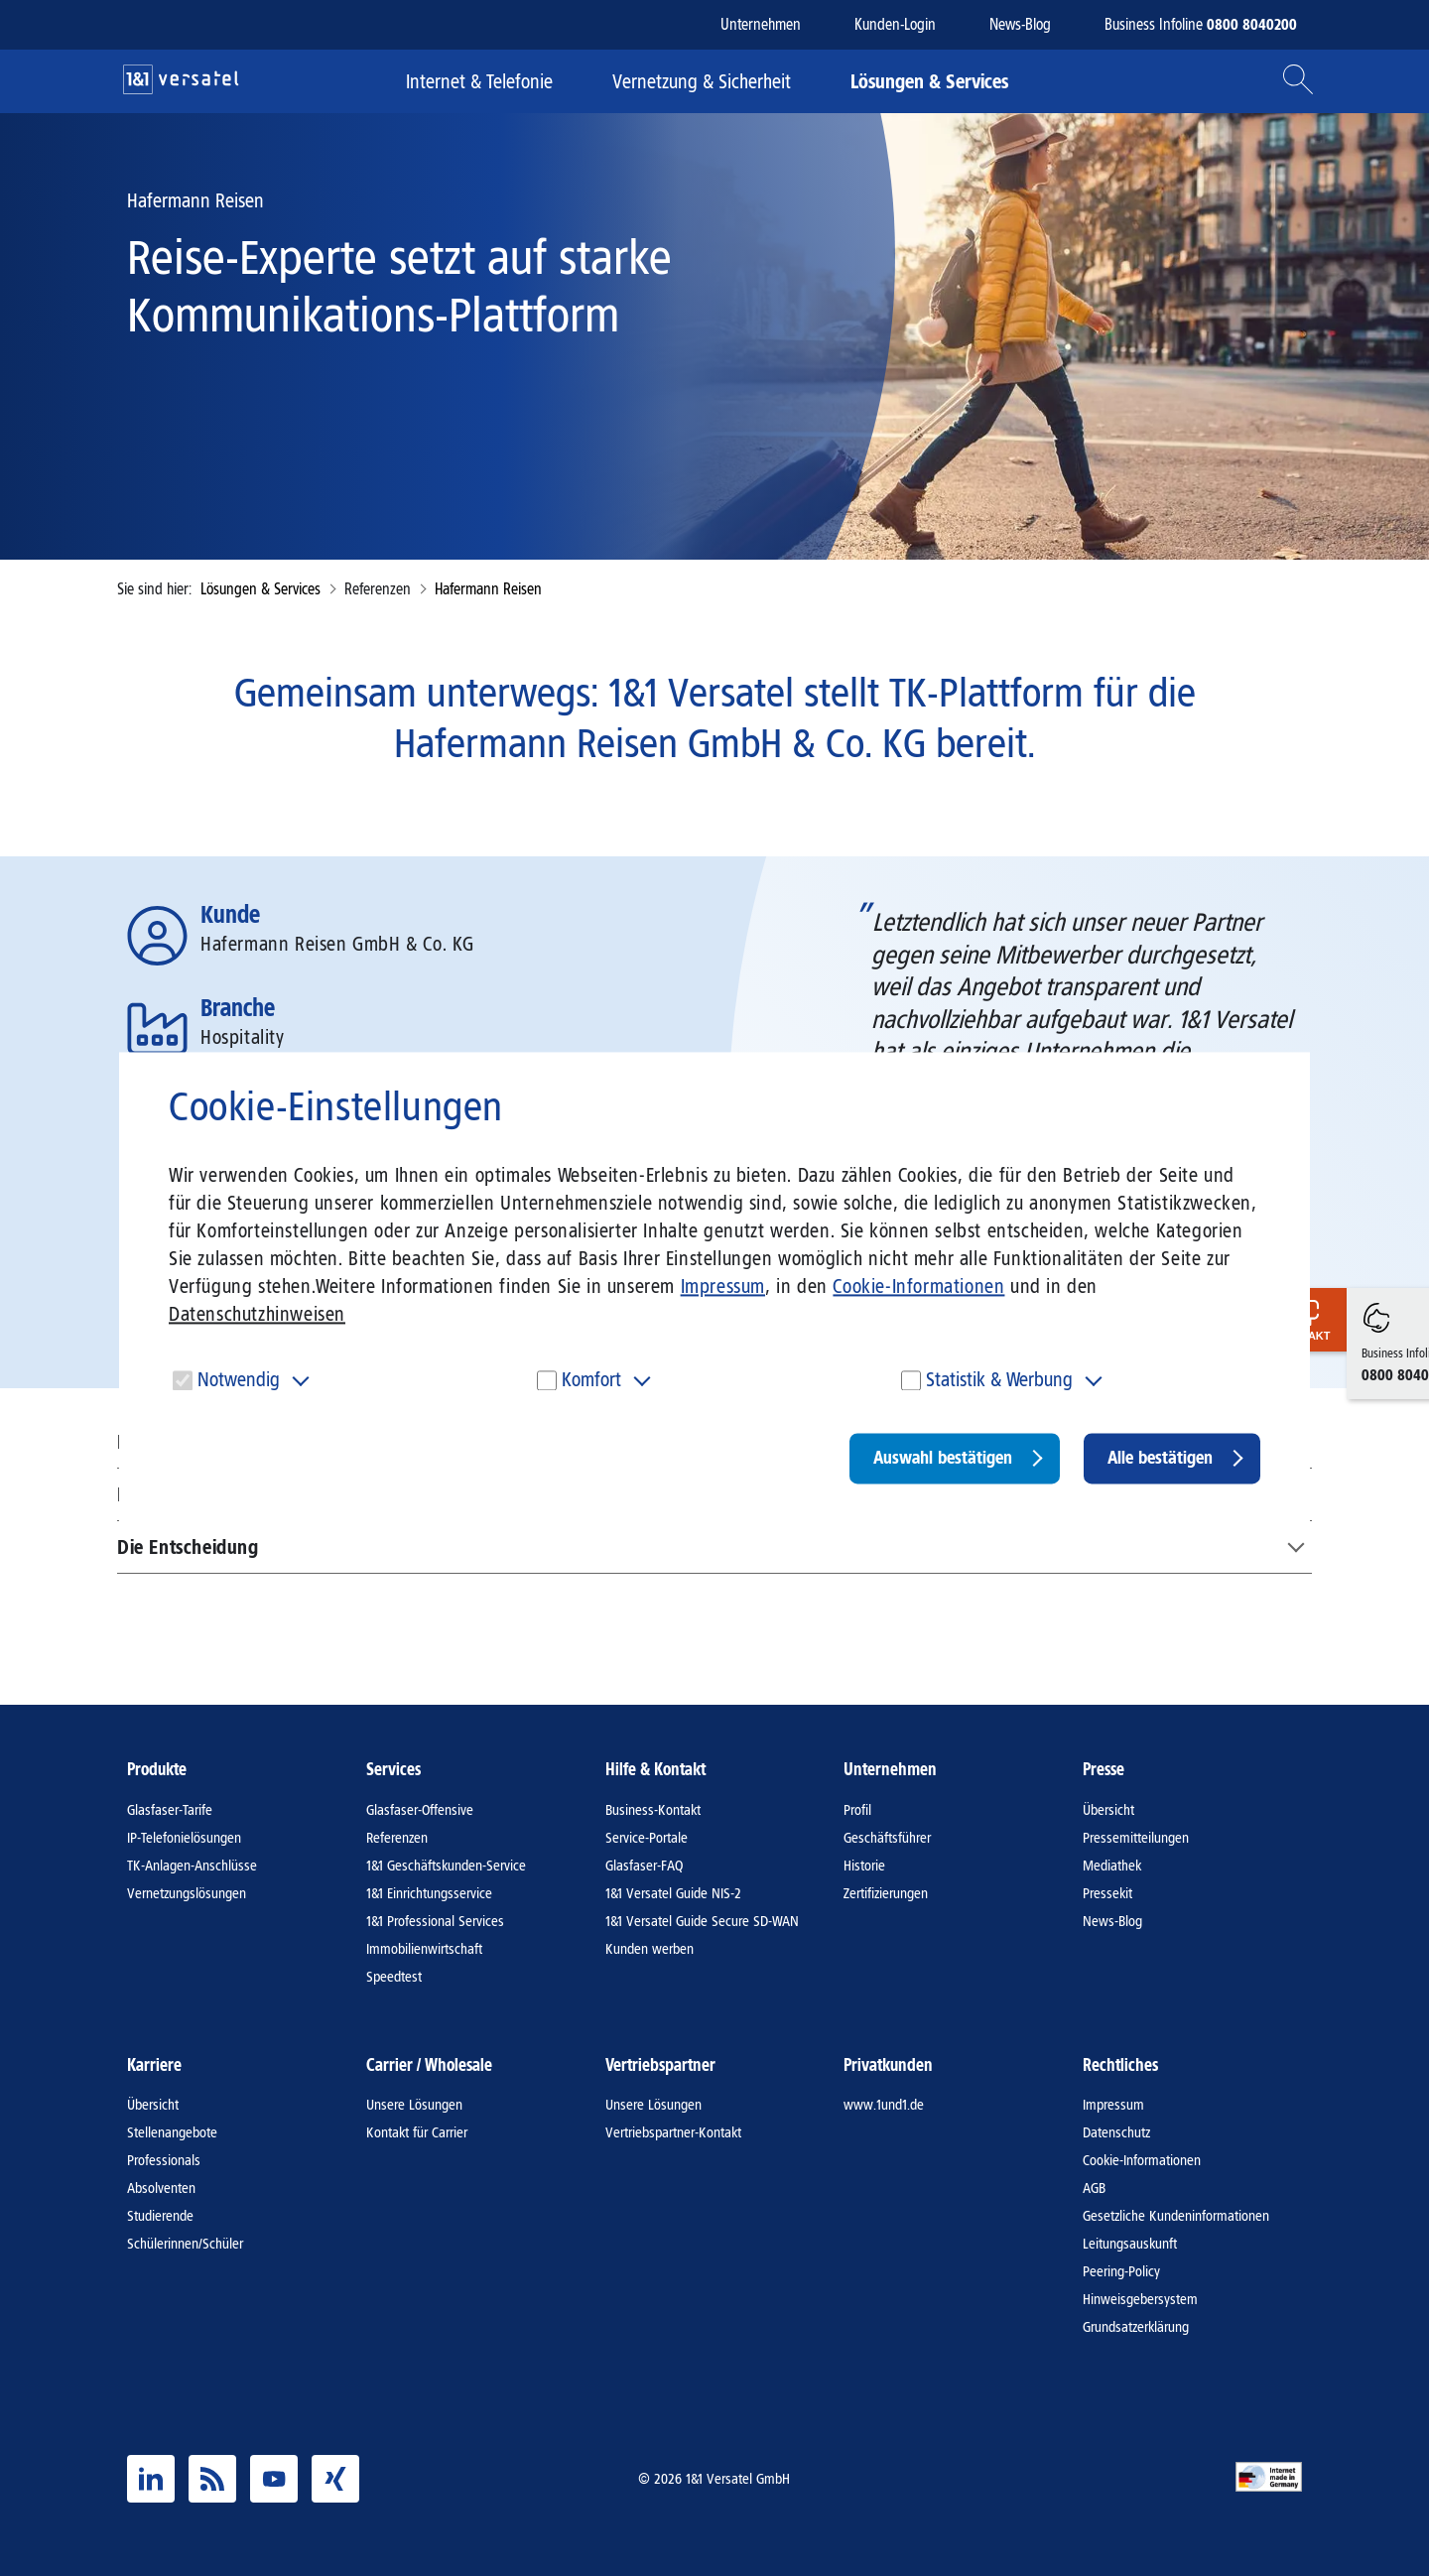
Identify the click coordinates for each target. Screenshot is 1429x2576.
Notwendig (238, 1379)
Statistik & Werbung (999, 1379)
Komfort (591, 1379)
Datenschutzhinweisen (257, 1314)
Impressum (723, 1286)
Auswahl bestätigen (942, 1458)
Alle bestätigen (1160, 1458)
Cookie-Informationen (918, 1286)
